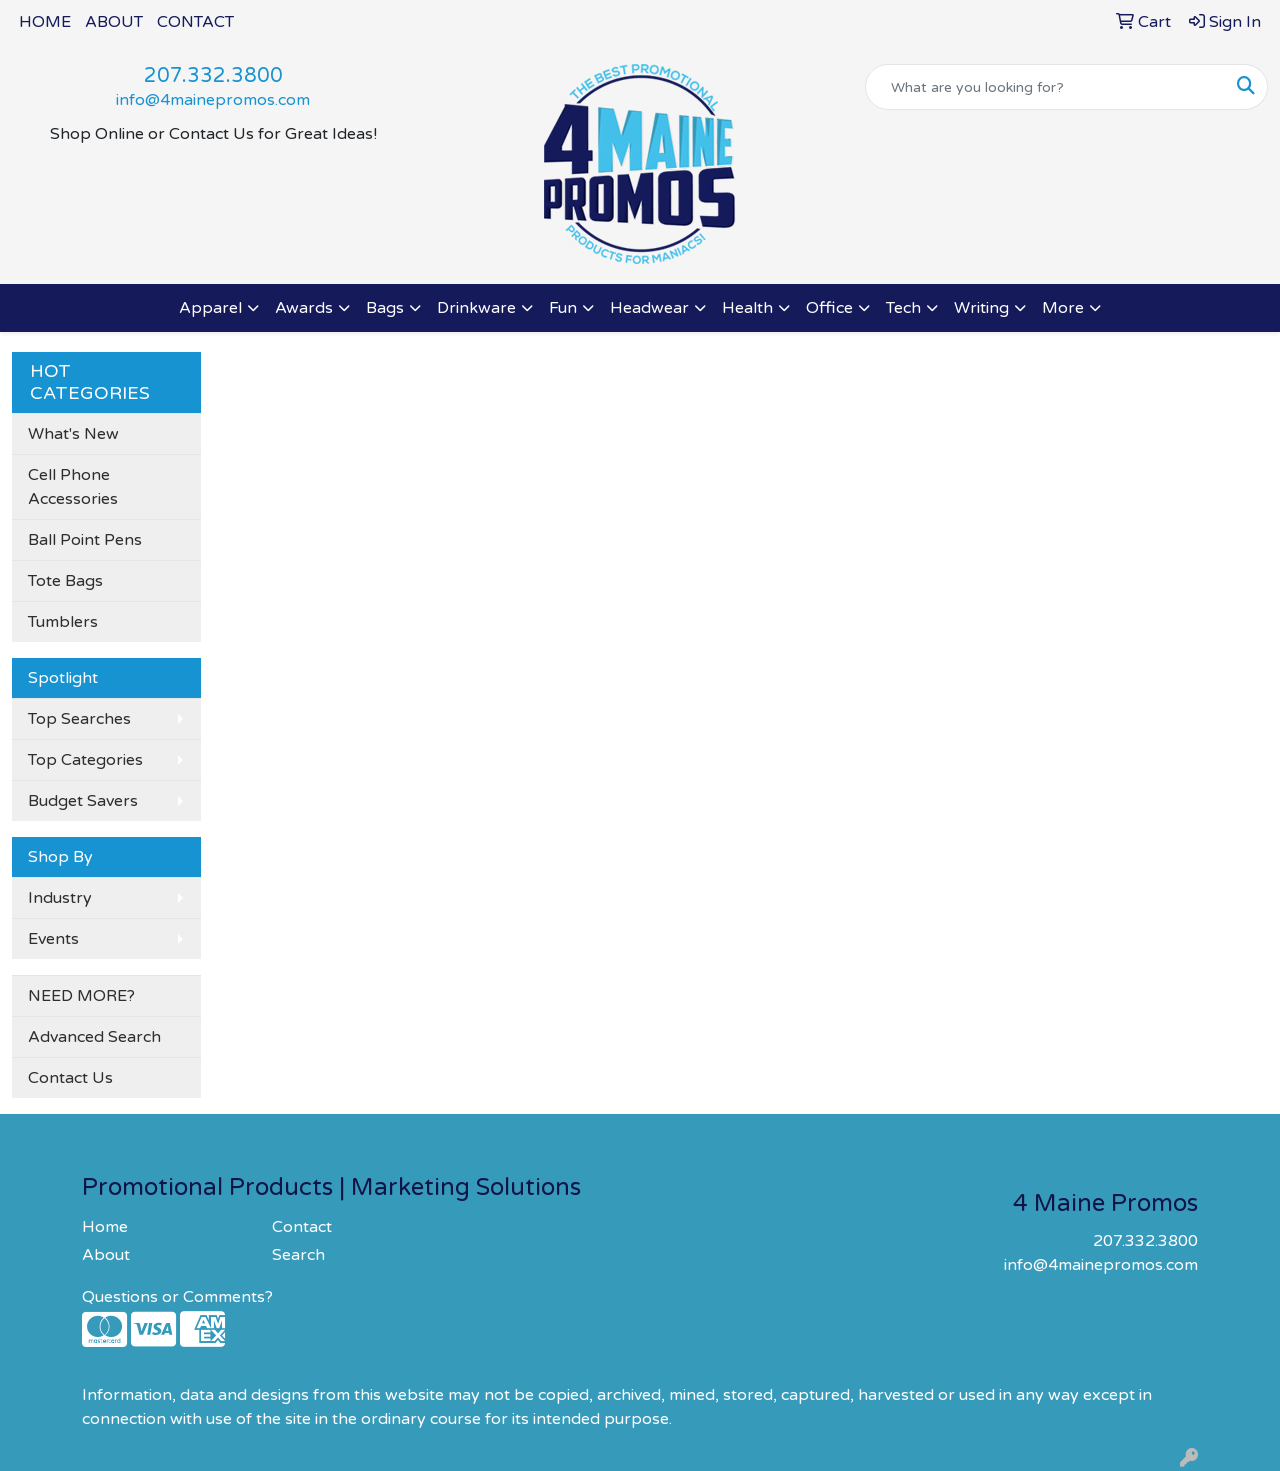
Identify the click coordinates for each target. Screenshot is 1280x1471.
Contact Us (70, 1078)
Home (105, 1227)
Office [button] (829, 308)
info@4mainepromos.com (213, 100)
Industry (60, 898)
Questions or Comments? (177, 1297)
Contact (302, 1227)
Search (298, 1255)
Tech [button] (903, 308)
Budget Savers (83, 801)
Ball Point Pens (85, 540)
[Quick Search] (1045, 87)
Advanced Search (94, 1037)
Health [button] (747, 308)
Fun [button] (563, 308)
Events (53, 939)
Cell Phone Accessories (73, 487)
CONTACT (195, 22)
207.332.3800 (213, 76)
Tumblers (63, 622)
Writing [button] (981, 308)
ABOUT (114, 22)
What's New (73, 434)
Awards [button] (304, 308)
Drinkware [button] (476, 308)
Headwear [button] (649, 308)
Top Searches (79, 719)
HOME (45, 22)
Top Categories (85, 760)
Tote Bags (65, 581)
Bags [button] (385, 308)
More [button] (1063, 308)
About (106, 1255)
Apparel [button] (210, 308)
